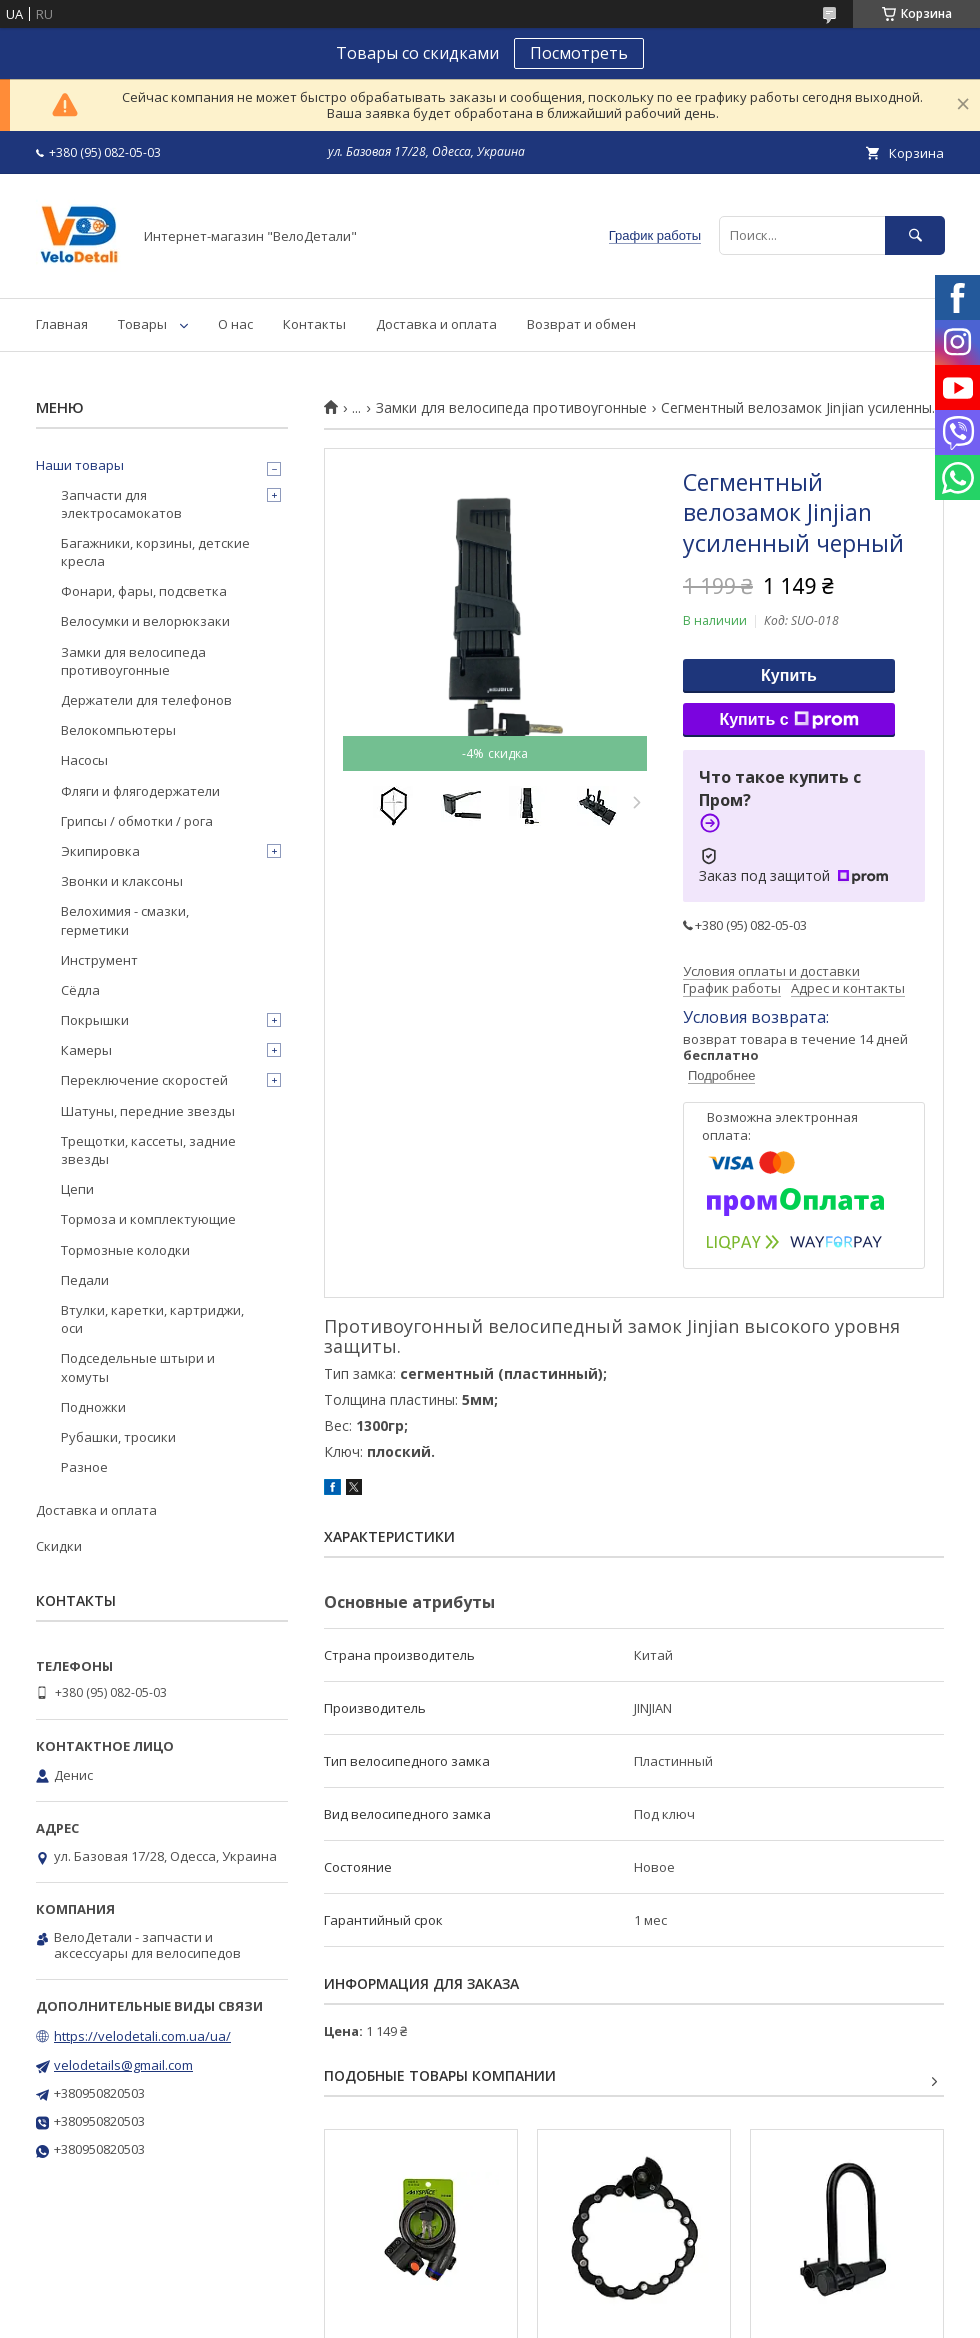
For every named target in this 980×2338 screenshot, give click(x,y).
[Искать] (915, 235)
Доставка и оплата (436, 324)
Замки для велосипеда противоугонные (511, 408)
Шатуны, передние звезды (148, 1111)
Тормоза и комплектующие (148, 1219)
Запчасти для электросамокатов (121, 504)
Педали (85, 1280)
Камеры (86, 1050)
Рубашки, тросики (118, 1437)
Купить (789, 675)
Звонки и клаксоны (122, 881)
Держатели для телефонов (146, 700)
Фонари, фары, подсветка (144, 591)
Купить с (788, 720)
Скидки (59, 1546)
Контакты (314, 324)
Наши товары (80, 465)
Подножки (93, 1407)
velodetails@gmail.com (123, 2065)
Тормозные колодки (125, 1250)
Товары (142, 324)
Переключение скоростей (144, 1080)
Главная (62, 324)
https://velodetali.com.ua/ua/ (142, 2036)
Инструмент (99, 960)
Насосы (84, 760)
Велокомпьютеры (118, 730)
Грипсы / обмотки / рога (137, 821)
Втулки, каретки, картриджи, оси (152, 1319)
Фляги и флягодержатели (140, 791)
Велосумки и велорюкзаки (145, 621)
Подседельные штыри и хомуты (138, 1367)
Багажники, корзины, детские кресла (155, 552)
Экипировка (100, 851)
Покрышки (95, 1020)
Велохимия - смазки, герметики (125, 920)
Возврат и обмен (581, 324)
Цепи (77, 1189)
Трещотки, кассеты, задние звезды (148, 1150)
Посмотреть (579, 53)
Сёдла (80, 990)
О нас (235, 324)
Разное (84, 1467)
